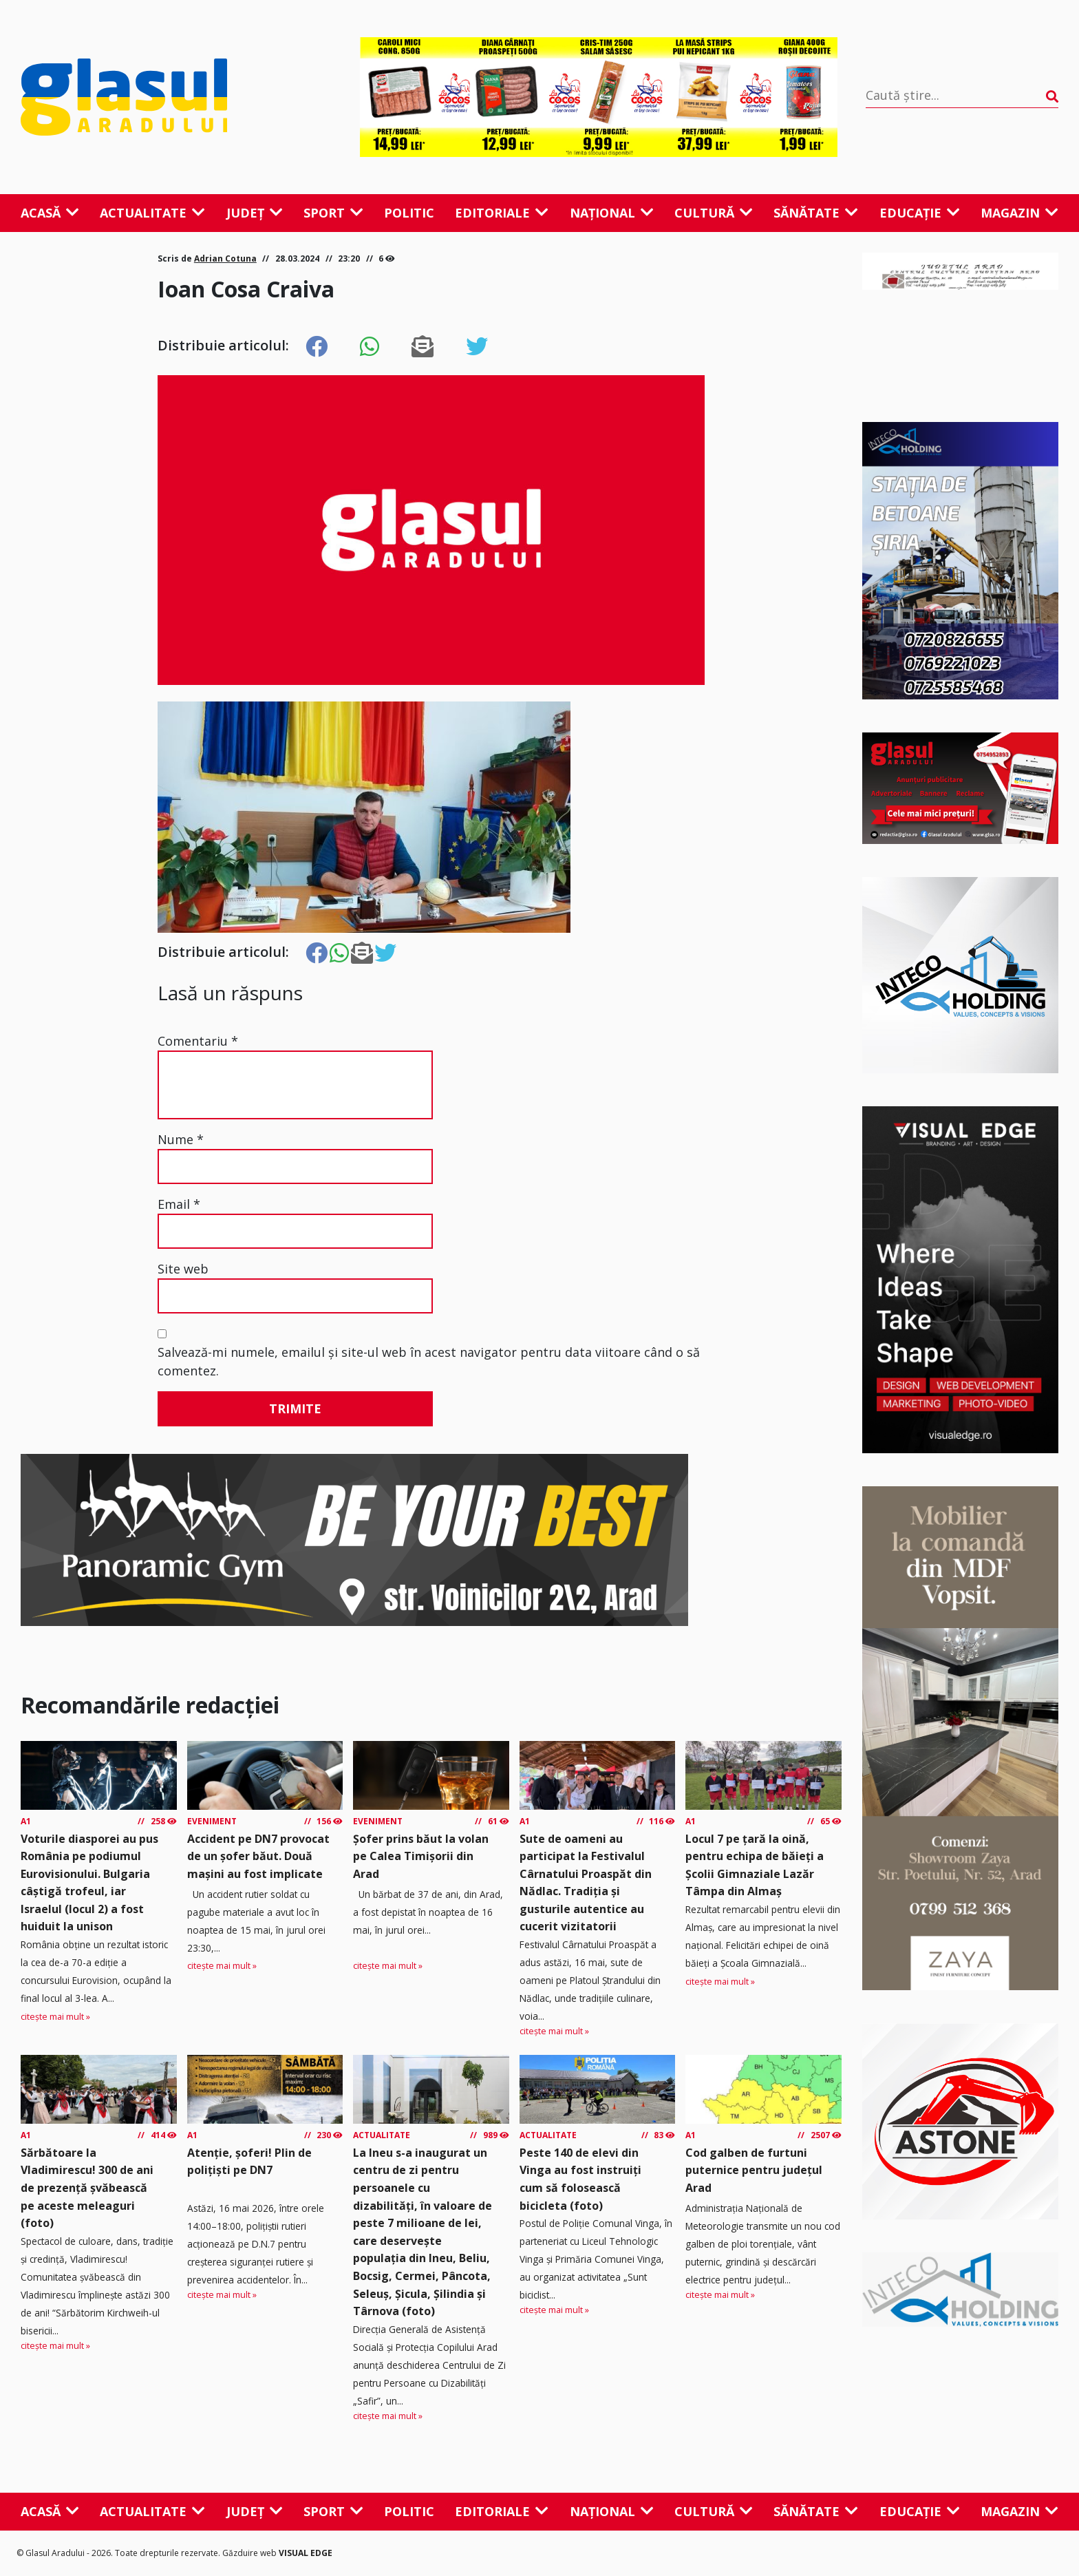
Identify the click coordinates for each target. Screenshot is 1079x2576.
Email (179, 1204)
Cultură (713, 212)
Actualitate (152, 212)
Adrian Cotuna (225, 258)
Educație (919, 212)
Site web (183, 1268)
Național (612, 212)
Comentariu (198, 1041)
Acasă (50, 212)
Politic (409, 212)
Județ (254, 212)
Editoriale (501, 212)
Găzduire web (250, 2553)
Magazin (1019, 212)
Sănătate (815, 212)
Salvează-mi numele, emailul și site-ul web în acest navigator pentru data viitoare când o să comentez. (429, 1361)
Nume (181, 1139)
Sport (333, 212)
